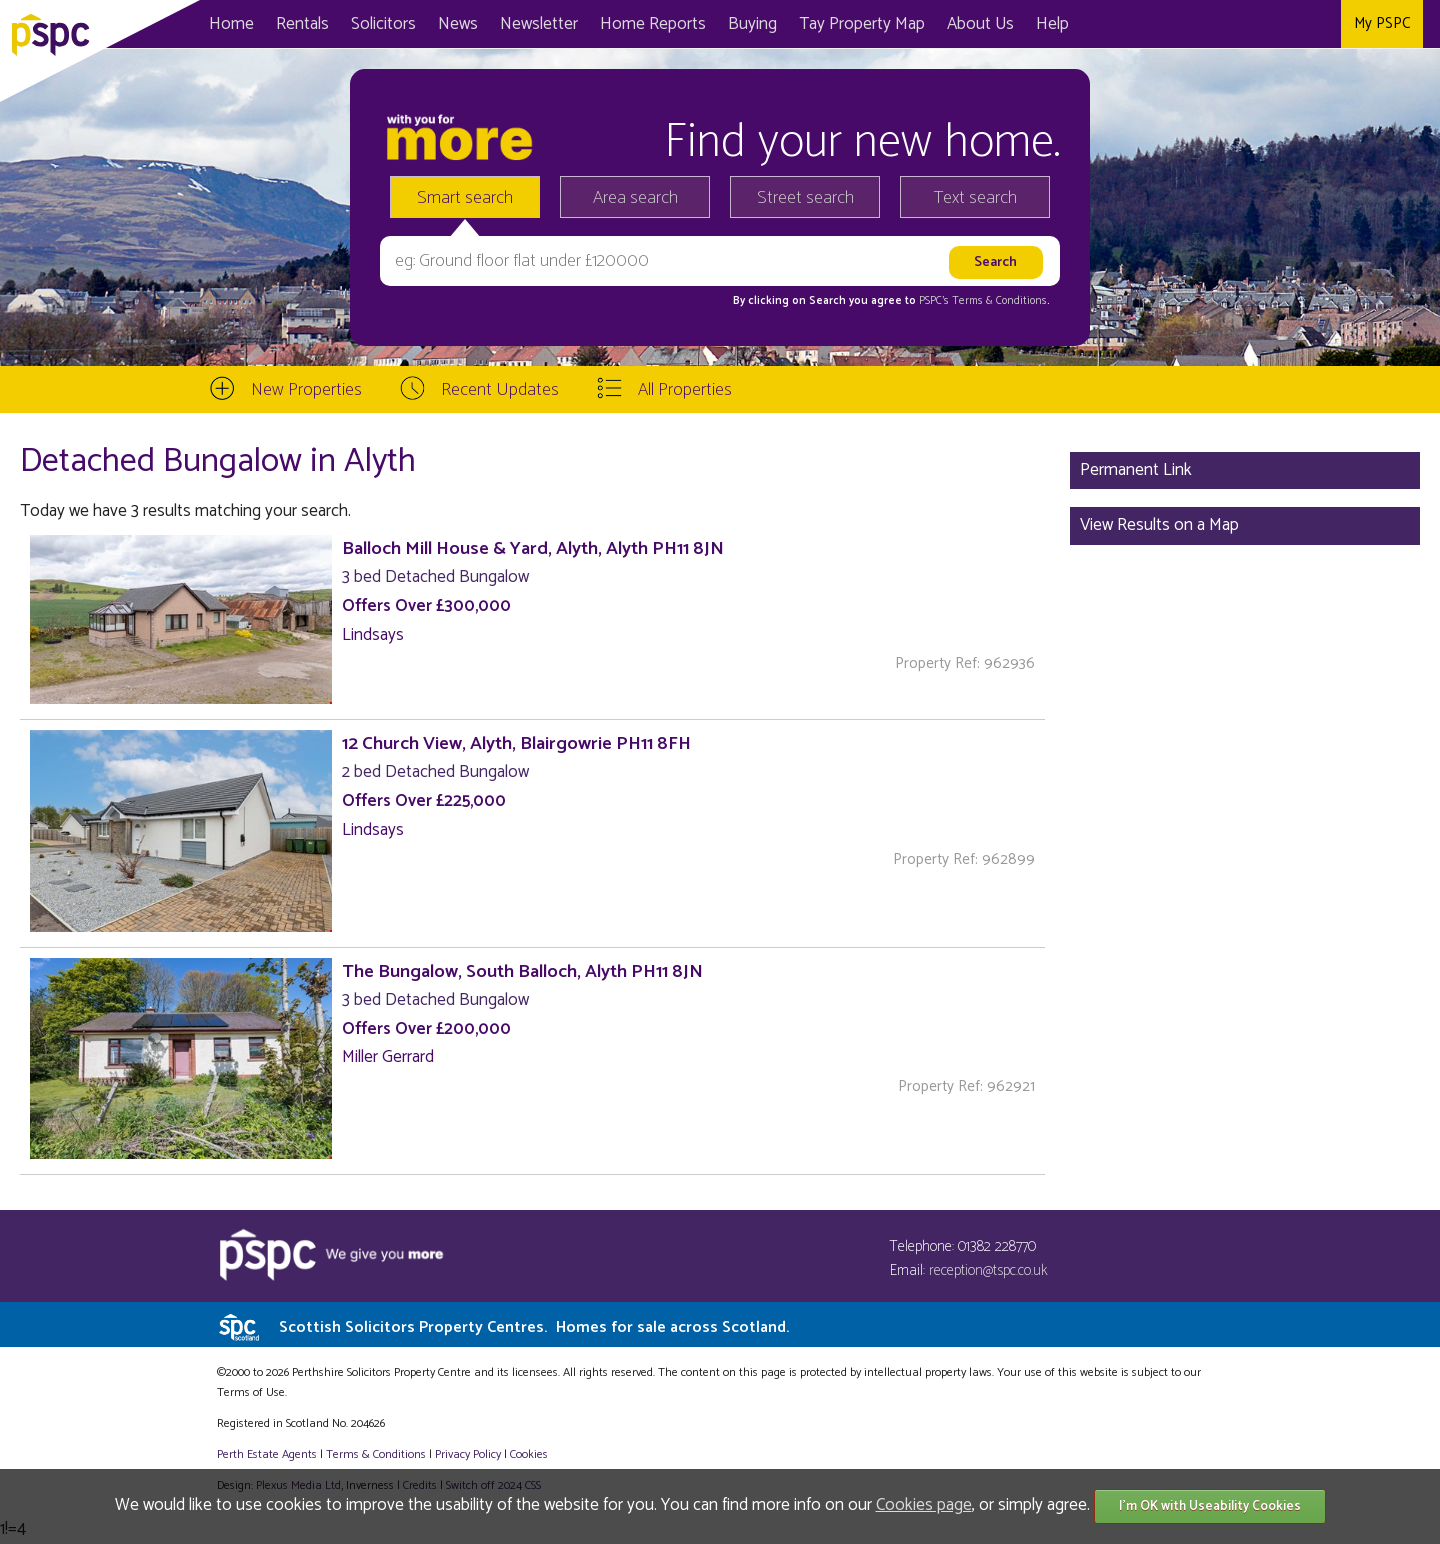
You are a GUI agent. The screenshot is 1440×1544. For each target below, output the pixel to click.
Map (862, 24)
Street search (805, 198)
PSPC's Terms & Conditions (983, 301)
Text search (975, 198)
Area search (635, 198)
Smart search (465, 198)
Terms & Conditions (376, 1454)
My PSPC (1382, 23)
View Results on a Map (1159, 525)
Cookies (529, 1454)
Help (1052, 24)
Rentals (302, 24)
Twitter (1279, 24)
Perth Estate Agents (267, 1454)
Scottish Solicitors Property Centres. (534, 1327)
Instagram (1320, 24)
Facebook (1238, 24)
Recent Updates (500, 390)
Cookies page (924, 1505)
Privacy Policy (468, 1454)
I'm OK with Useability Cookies (1210, 1506)
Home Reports (653, 24)
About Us (980, 24)
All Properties (685, 390)
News (458, 24)
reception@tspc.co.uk (988, 1270)
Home (231, 24)
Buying (752, 24)
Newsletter (539, 24)
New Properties (306, 390)
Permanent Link (1136, 470)
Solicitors (383, 24)
